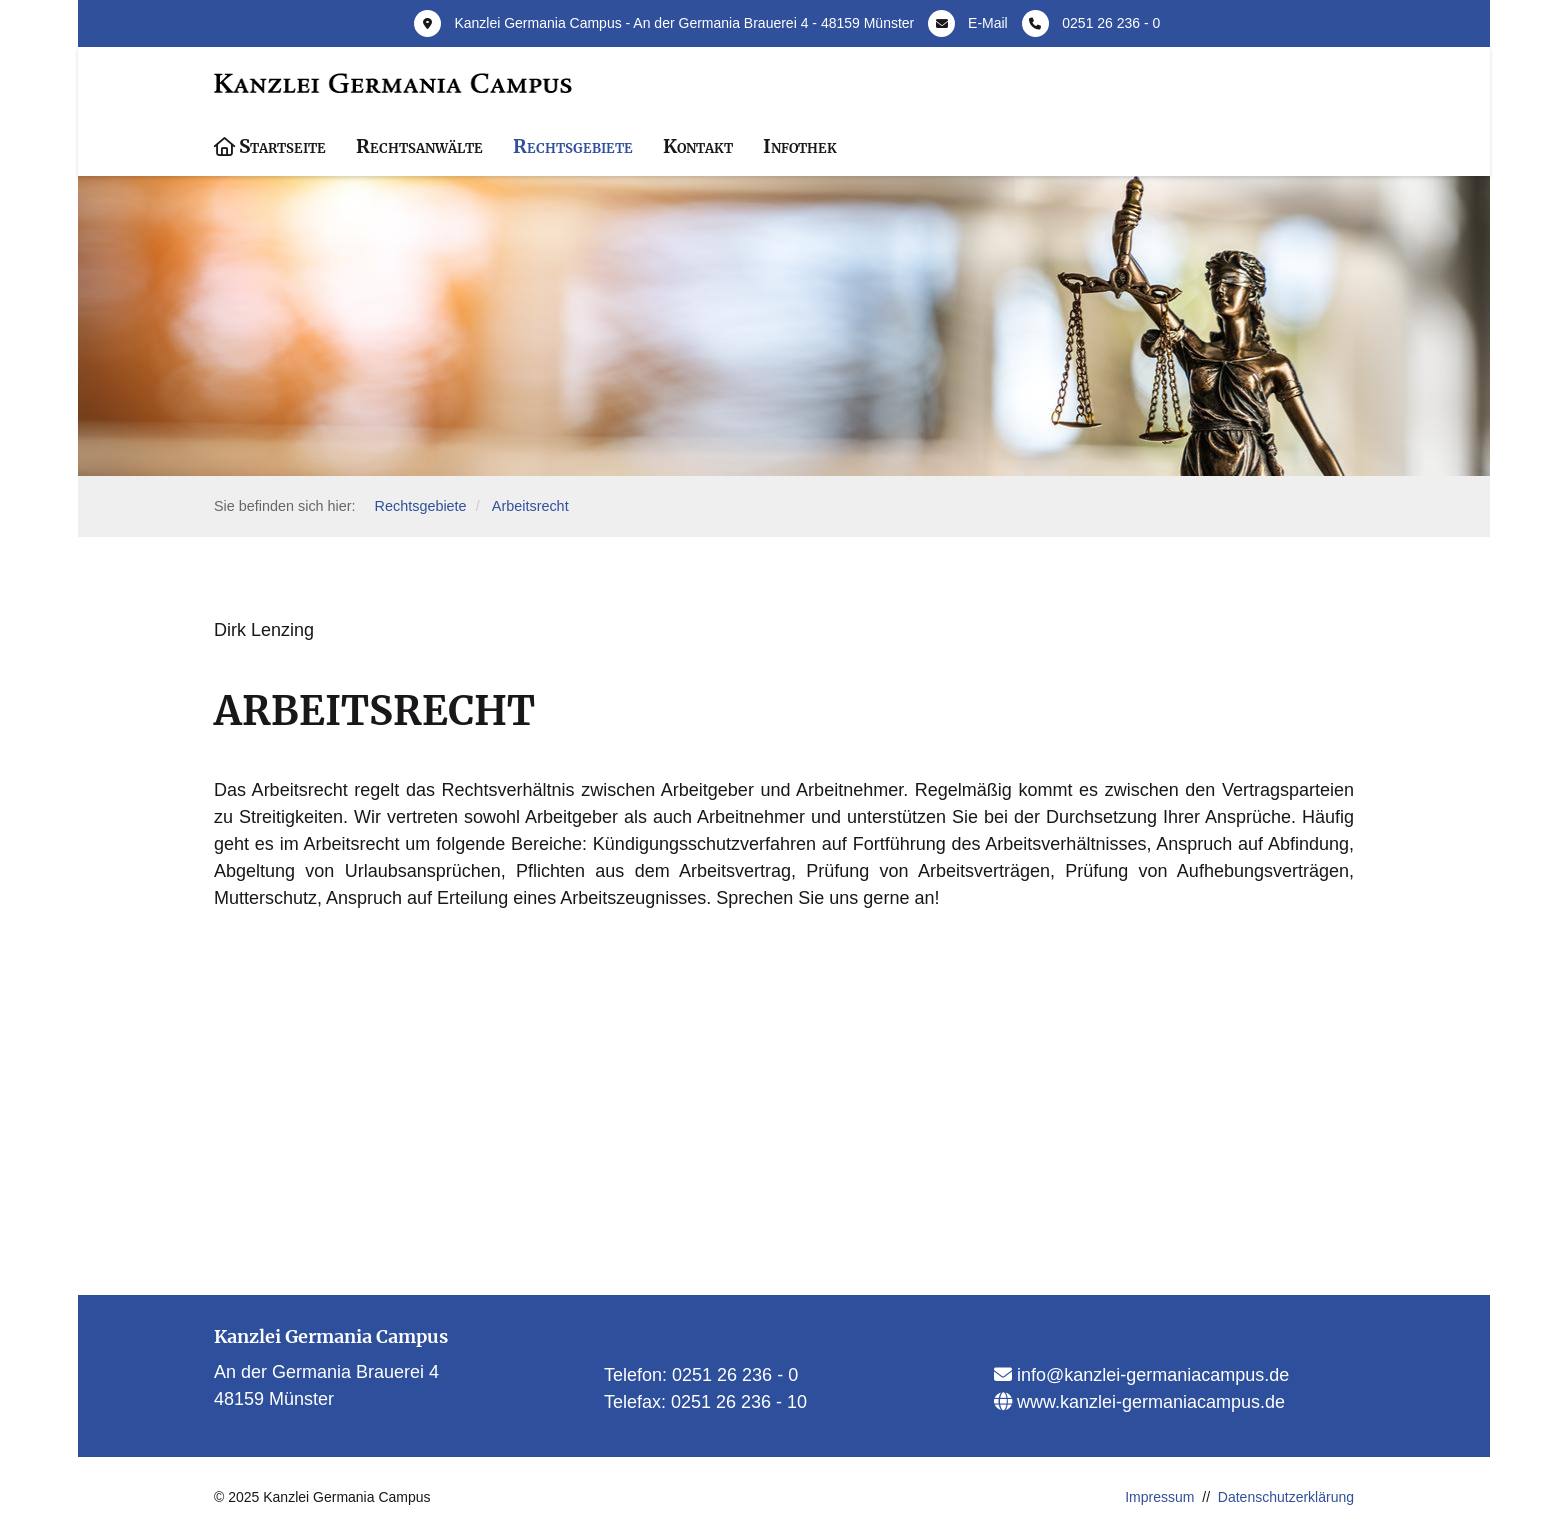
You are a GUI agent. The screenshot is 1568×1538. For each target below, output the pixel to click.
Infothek (800, 146)
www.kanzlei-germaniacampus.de (1148, 1402)
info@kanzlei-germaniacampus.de (1150, 1375)
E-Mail (988, 23)
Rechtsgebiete (573, 146)
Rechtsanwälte (419, 146)
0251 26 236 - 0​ (735, 1375)
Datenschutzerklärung (1286, 1497)
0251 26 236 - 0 (1111, 23)
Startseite (282, 146)
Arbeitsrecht (530, 506)
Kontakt (698, 146)
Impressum (1159, 1497)
